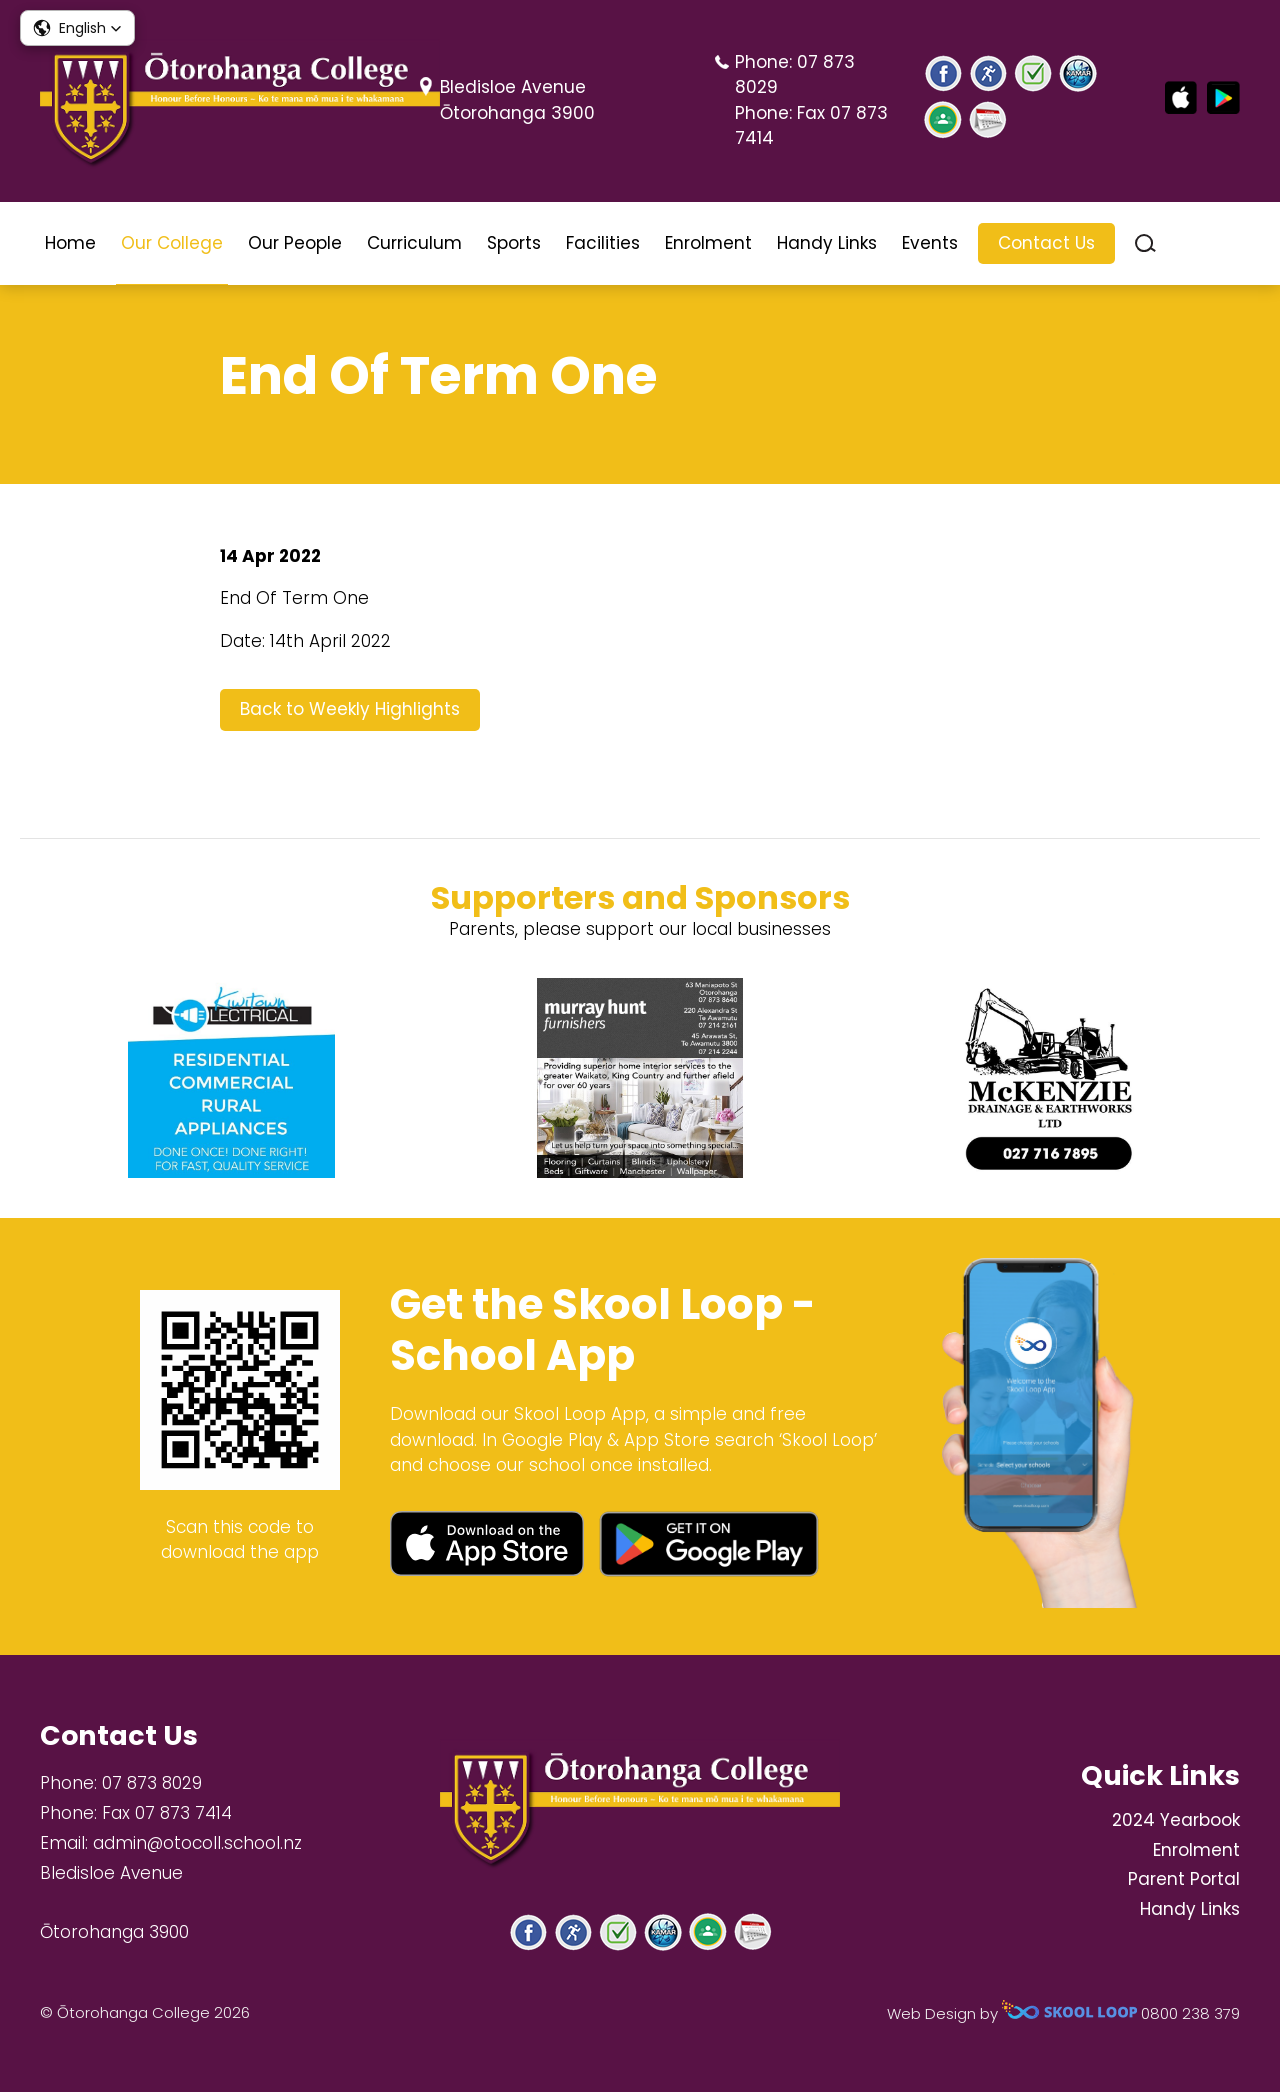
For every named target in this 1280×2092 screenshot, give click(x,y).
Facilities (603, 243)
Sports (514, 243)
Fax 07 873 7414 (167, 1813)
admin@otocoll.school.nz (197, 1843)
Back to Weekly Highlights (350, 709)
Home (70, 243)
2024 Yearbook (1176, 1820)
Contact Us (1046, 243)
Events (930, 243)
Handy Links (827, 243)
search (1145, 243)
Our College (172, 243)
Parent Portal (1184, 1879)
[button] (77, 28)
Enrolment (708, 243)
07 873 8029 (152, 1783)
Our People (295, 243)
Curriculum (414, 243)
